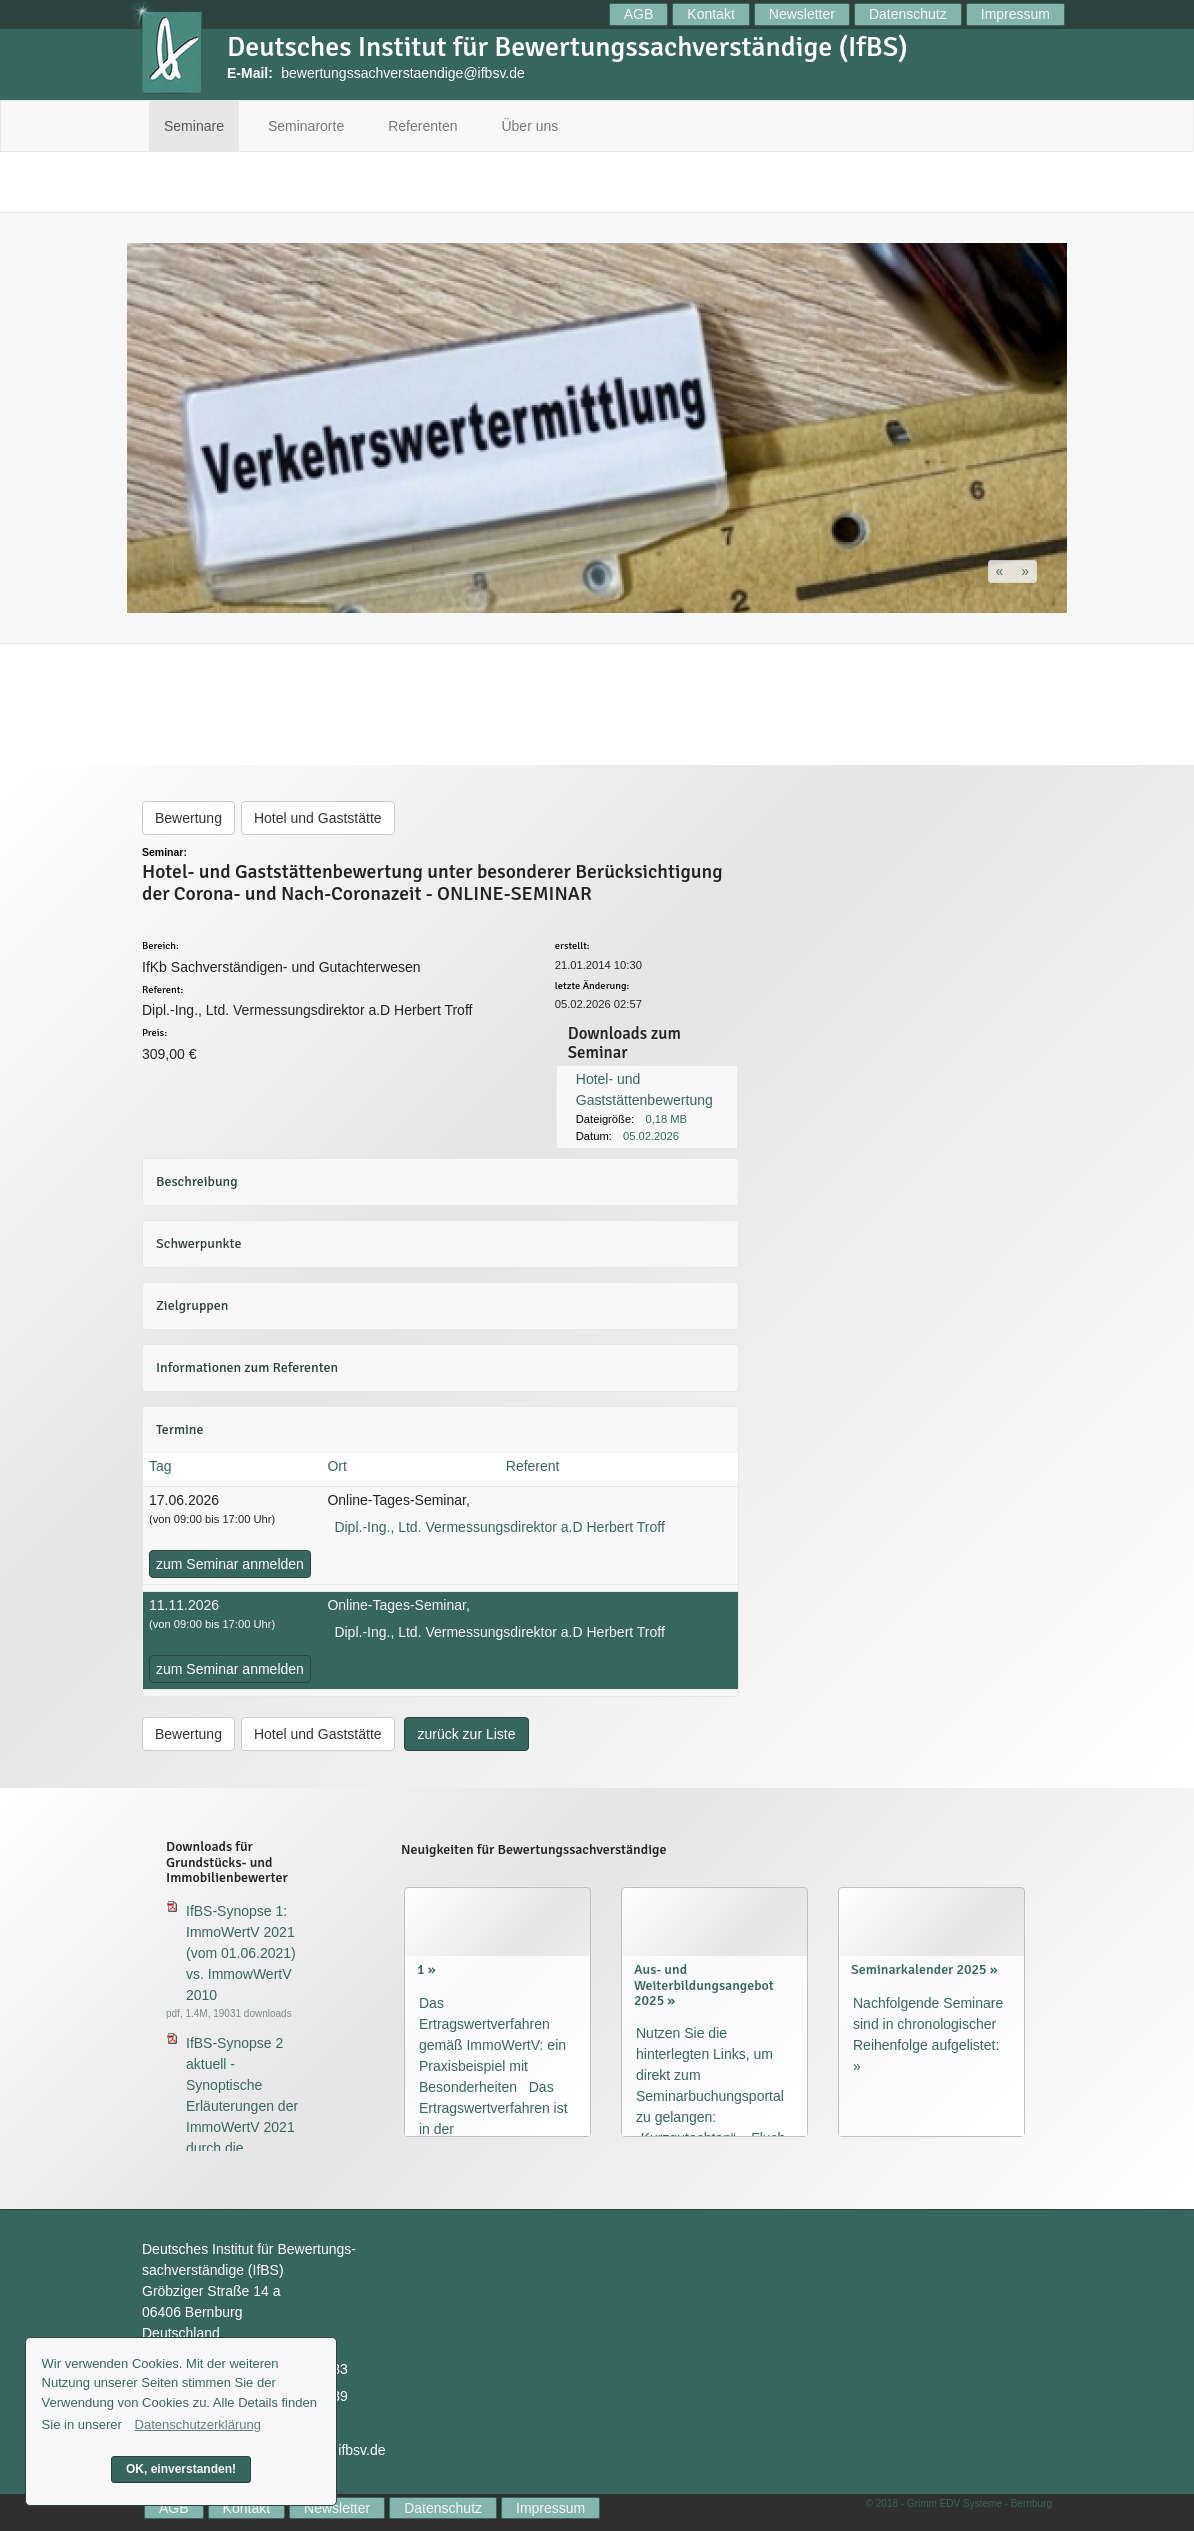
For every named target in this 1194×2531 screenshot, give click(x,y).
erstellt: (572, 946)
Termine (179, 1429)
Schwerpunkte (198, 1243)
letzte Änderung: (592, 986)
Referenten (422, 126)
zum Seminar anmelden (230, 1564)
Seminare (194, 126)
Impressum (1015, 14)
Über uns (529, 126)
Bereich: (160, 946)
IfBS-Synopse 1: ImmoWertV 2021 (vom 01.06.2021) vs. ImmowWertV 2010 (241, 1953)
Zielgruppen (192, 1305)
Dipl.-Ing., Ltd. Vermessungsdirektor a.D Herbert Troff (499, 1527)
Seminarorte (306, 126)
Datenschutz (908, 14)
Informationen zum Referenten (247, 1367)
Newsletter (802, 14)
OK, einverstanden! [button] (181, 2469)
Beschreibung (197, 1181)
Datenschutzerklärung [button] (198, 2424)
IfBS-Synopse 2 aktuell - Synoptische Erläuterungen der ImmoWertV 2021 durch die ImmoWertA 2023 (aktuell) (242, 2116)
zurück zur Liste (466, 1734)
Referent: (162, 990)
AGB (639, 14)
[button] (1002, 571)
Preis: (154, 1033)
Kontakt (710, 14)
